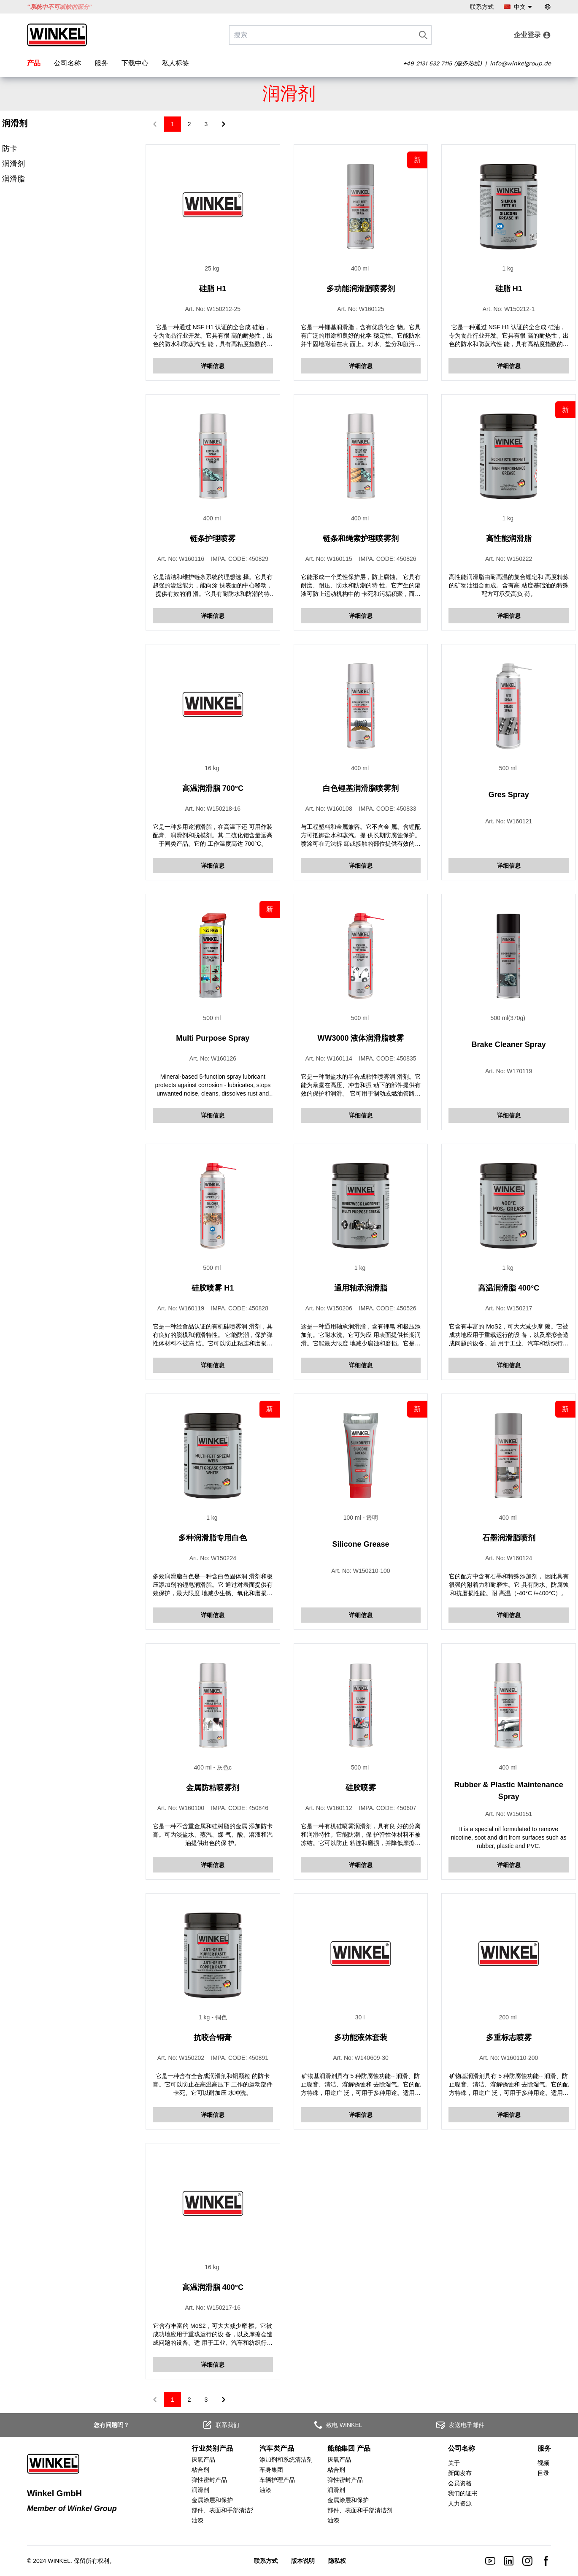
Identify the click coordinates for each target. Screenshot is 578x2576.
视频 (543, 2463)
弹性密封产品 (209, 2479)
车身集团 (271, 2469)
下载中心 (135, 63)
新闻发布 (460, 2473)
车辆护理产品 (277, 2479)
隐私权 (337, 2560)
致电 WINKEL (337, 2425)
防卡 (9, 148)
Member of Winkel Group (72, 2508)
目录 (543, 2473)
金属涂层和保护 (212, 2500)
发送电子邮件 (459, 2425)
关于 (454, 2463)
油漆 (197, 2520)
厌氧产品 (203, 2459)
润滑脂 (13, 179)
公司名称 (67, 63)
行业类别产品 (212, 2448)
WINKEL (59, 2560)
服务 (101, 63)
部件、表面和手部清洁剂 (224, 2510)
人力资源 (460, 2503)
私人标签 (175, 63)
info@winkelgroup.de (520, 63)
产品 (34, 63)
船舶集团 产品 (349, 2448)
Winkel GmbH (54, 2493)
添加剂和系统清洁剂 (286, 2459)
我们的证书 (463, 2493)
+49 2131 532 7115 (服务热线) (442, 63)
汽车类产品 (276, 2448)
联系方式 (482, 6)
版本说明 (303, 2560)
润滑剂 (13, 164)
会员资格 (460, 2483)
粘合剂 (200, 2469)
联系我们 (220, 2425)
